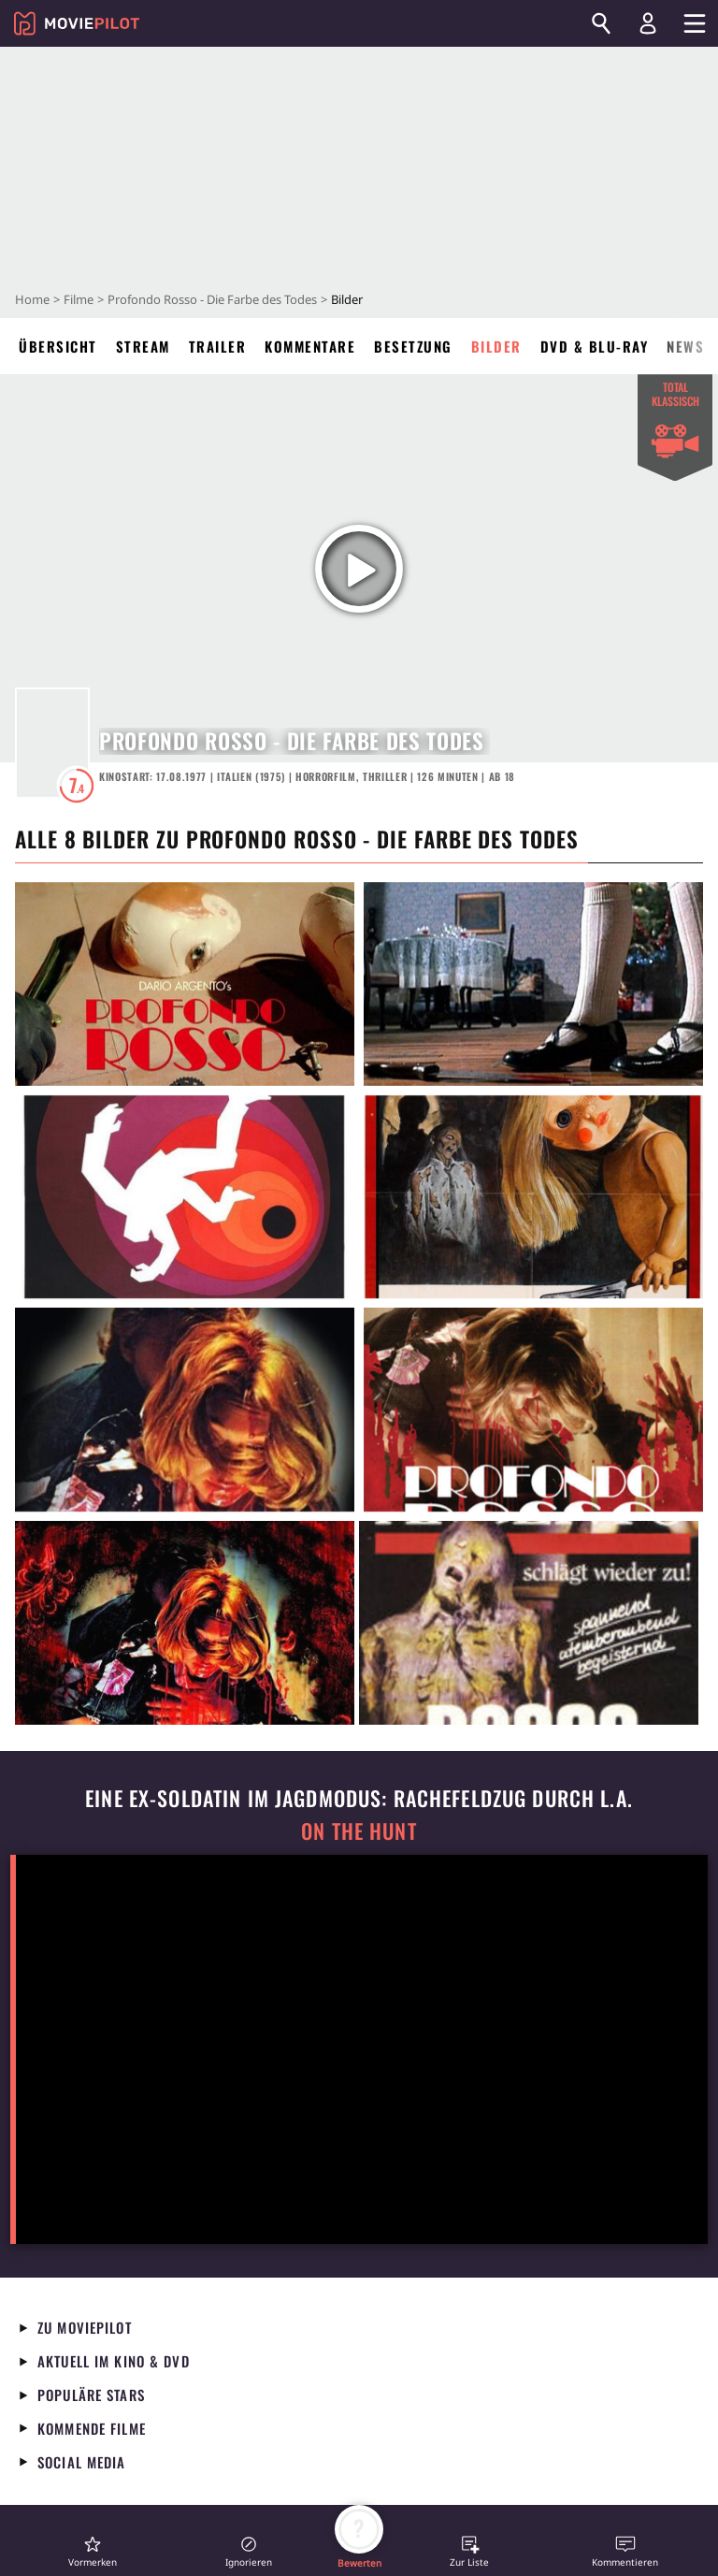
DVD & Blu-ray (594, 346)
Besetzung (413, 346)
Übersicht (58, 346)
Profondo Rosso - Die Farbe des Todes (212, 299)
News (685, 346)
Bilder (496, 346)
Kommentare (310, 346)
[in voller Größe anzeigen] (184, 984)
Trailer (218, 346)
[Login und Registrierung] (648, 23)
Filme (78, 299)
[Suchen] (601, 23)
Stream (143, 346)
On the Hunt (359, 1831)
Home (32, 299)
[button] (92, 2551)
